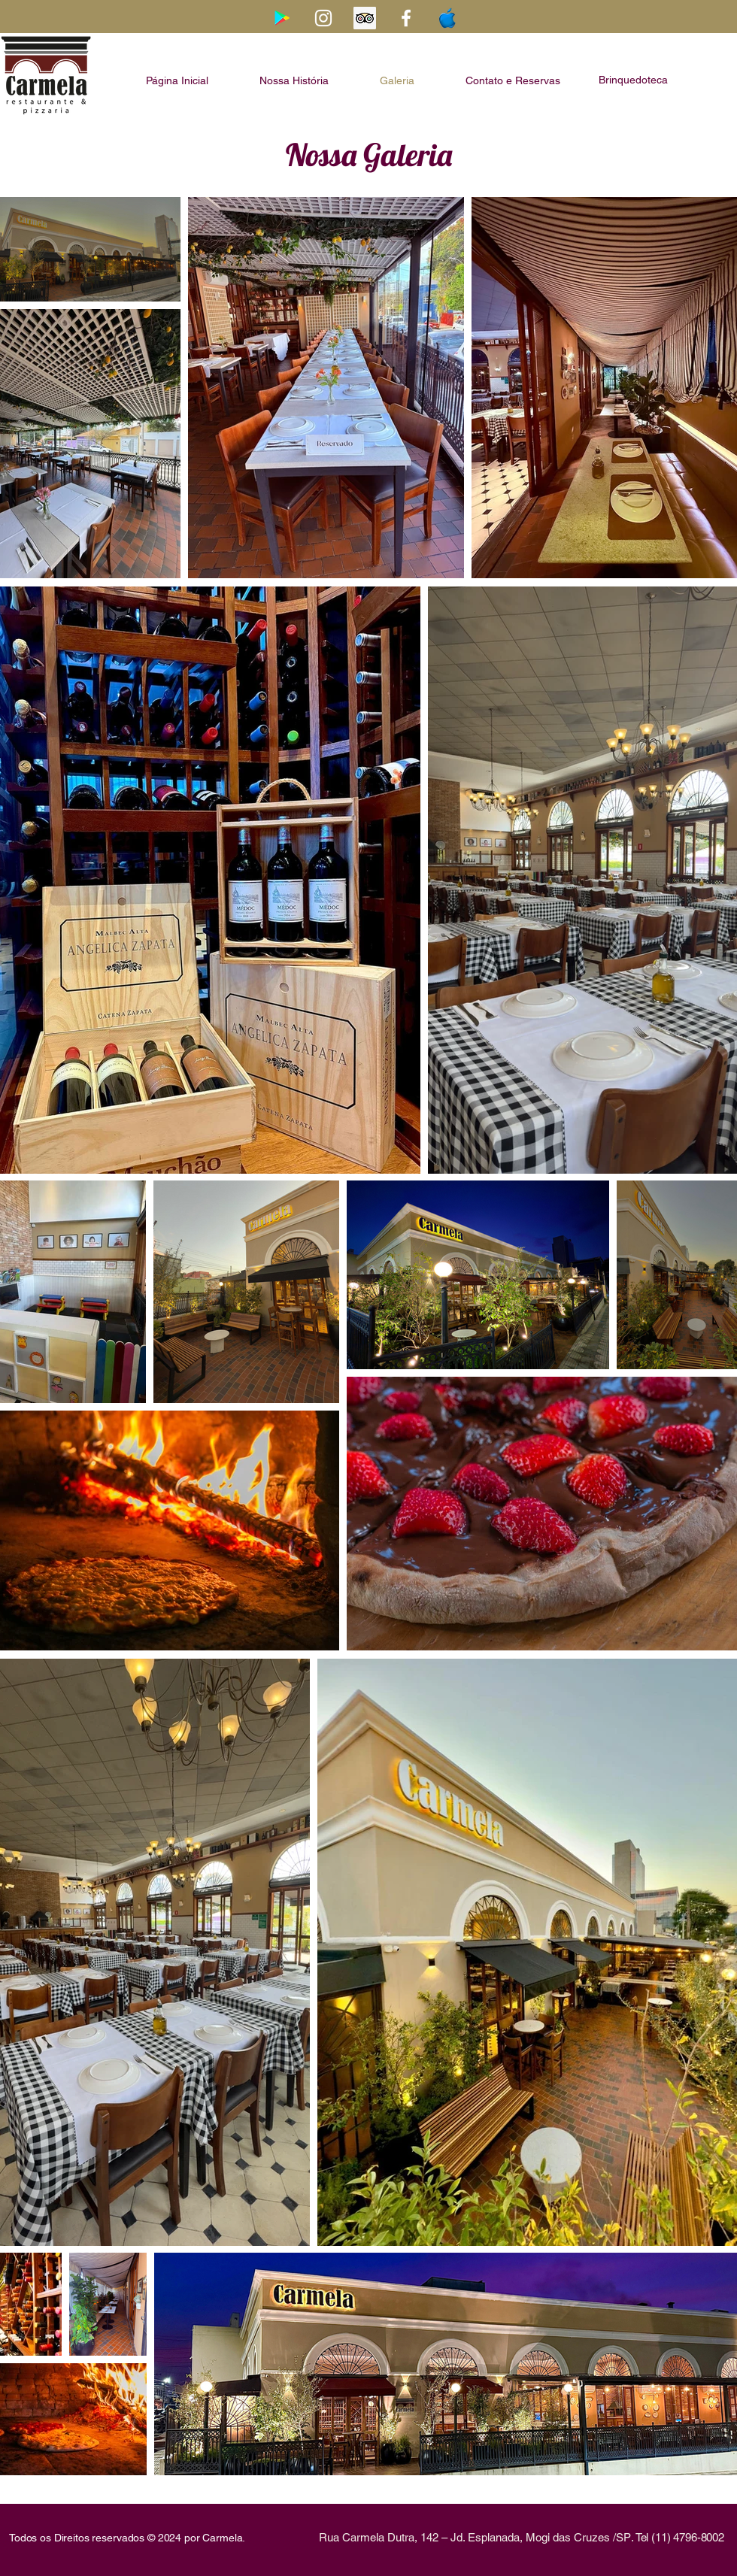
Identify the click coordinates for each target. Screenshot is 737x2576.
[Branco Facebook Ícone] (406, 18)
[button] (633, 82)
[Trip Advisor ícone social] (364, 18)
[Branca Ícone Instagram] (323, 18)
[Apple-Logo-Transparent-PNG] (447, 18)
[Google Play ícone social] (282, 18)
